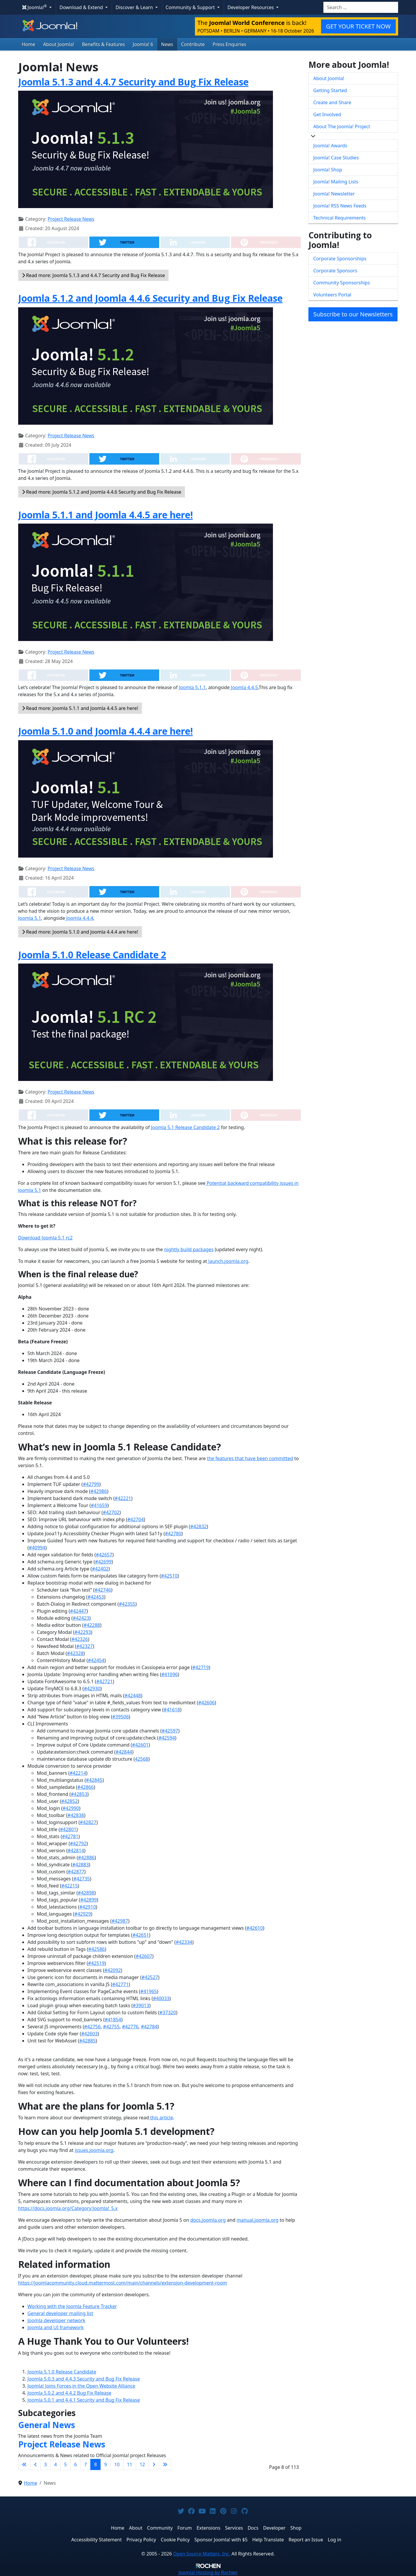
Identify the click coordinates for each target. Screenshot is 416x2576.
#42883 (80, 1864)
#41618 (172, 1709)
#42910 (87, 1907)
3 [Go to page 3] (45, 2464)
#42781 (70, 1836)
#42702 (111, 1512)
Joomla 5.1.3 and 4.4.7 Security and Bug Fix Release (133, 81)
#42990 (70, 1808)
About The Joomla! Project (341, 126)
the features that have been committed (250, 1458)
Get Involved (327, 114)
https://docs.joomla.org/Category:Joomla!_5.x (68, 2208)
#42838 (75, 1815)
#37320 (167, 2012)
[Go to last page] (165, 2464)
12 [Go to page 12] (142, 2464)
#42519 (96, 1963)
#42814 (76, 1850)
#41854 (113, 2019)
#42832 (198, 1526)
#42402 (100, 1568)
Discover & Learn (135, 7)
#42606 (206, 1702)
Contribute (193, 44)
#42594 (167, 1738)
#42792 (78, 1843)
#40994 (37, 1547)
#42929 (82, 1914)
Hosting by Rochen (208, 2572)
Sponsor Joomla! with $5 (220, 2539)
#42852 (69, 1801)
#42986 (99, 1491)
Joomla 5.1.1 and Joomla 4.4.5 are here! (105, 514)
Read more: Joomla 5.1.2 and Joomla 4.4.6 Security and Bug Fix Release (101, 492)
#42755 (111, 2026)
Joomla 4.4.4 (79, 918)
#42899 (88, 1900)
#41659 (99, 1505)
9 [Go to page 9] (105, 2464)
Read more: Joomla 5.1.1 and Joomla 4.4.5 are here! (80, 708)
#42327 (84, 1646)
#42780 (173, 1533)
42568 (141, 1759)
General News (46, 2424)
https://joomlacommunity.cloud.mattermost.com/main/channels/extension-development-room (122, 2283)
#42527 (150, 1977)
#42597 (170, 1731)
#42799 (91, 1484)
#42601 (140, 1745)
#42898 (86, 1893)
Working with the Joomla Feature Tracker (72, 2306)
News (167, 44)
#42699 (103, 1561)
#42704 (135, 1519)
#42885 (87, 2040)
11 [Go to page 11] (129, 2464)
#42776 (130, 2026)
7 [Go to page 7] (85, 2464)
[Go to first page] (24, 2464)
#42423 (81, 1618)
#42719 (200, 1667)
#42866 (85, 1787)
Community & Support (191, 7)
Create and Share (332, 102)
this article (161, 2117)
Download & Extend (82, 7)
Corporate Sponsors (335, 270)
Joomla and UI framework (56, 2327)
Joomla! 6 (143, 44)
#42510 (169, 1576)
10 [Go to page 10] (117, 2464)
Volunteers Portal (332, 294)
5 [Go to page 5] (65, 2464)
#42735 (81, 1878)
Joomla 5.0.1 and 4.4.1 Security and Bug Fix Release (84, 2400)
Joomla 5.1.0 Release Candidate (62, 2371)
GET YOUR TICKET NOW (358, 26)
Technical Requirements (339, 218)
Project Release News (70, 219)
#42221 (123, 1498)
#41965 (148, 1991)
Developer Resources (251, 7)
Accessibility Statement (96, 2539)
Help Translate (268, 2539)
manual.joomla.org (258, 2220)
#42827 (88, 1822)
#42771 (120, 1984)
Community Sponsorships (341, 282)
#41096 (169, 1674)
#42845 (94, 1780)
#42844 (124, 1752)
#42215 (69, 1885)
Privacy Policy (141, 2539)
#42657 (104, 1554)
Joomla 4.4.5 (244, 687)
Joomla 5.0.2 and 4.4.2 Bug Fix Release (69, 2393)
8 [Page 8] (95, 2464)
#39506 (120, 1716)
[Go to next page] (154, 2464)
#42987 (120, 1921)
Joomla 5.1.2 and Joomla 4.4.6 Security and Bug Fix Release (150, 298)
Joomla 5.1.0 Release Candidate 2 (92, 954)
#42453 (96, 1597)
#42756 (92, 2026)
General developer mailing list (60, 2313)
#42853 (79, 1794)
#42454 (96, 1660)
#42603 (89, 2033)
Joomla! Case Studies (336, 157)
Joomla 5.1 (29, 918)
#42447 (78, 1611)
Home (28, 44)
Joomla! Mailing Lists (336, 181)
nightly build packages (189, 1249)
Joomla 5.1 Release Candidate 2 (185, 1127)
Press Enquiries (229, 44)
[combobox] (360, 7)
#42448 (133, 1695)
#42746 (103, 1590)
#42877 (76, 1871)
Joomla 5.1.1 (192, 687)
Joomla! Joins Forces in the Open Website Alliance (81, 2386)
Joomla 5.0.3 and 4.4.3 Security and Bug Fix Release (84, 2379)
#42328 (75, 1653)
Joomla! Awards (330, 145)
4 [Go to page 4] (55, 2464)
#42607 (144, 1956)
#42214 (77, 1773)
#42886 (86, 1857)
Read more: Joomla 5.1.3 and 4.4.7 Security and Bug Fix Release (93, 275)
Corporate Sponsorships (339, 258)
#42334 (184, 1942)
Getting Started (330, 90)
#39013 (141, 2005)
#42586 (96, 1949)
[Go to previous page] (35, 2464)
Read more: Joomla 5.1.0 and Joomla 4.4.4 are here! (80, 932)
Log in (334, 2539)
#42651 (141, 1935)
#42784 (149, 2026)
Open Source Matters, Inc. (201, 2553)
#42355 (127, 1604)
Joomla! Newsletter (334, 193)
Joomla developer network (56, 2320)
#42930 (92, 1688)
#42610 (255, 1928)
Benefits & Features (103, 44)
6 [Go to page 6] (75, 2464)
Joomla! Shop (327, 169)
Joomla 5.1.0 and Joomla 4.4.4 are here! (105, 731)
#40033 (161, 1998)
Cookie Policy (175, 2539)
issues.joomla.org (94, 2150)
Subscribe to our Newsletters (353, 314)
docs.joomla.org (208, 2220)
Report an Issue (305, 2539)
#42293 (82, 1632)
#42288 (92, 1625)
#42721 (104, 1681)
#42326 (80, 1639)
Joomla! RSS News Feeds (339, 206)
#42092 (112, 1970)
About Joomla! (58, 44)
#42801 (68, 1829)
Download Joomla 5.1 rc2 (45, 1237)
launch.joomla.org (227, 1261)
